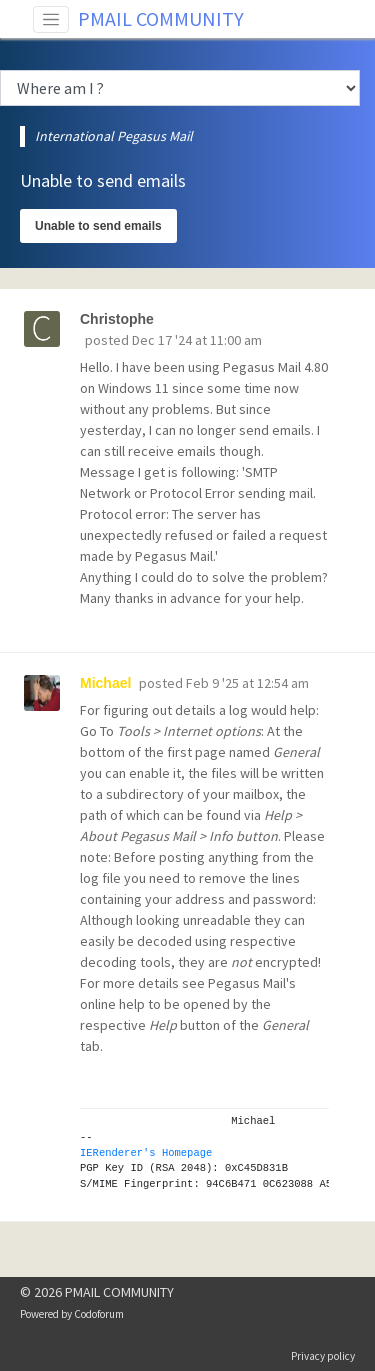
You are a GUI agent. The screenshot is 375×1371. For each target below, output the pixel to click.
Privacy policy (323, 1356)
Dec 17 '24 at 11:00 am (197, 340)
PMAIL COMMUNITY (161, 18)
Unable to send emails (98, 226)
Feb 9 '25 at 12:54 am (247, 683)
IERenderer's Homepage (146, 1153)
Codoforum (99, 1314)
